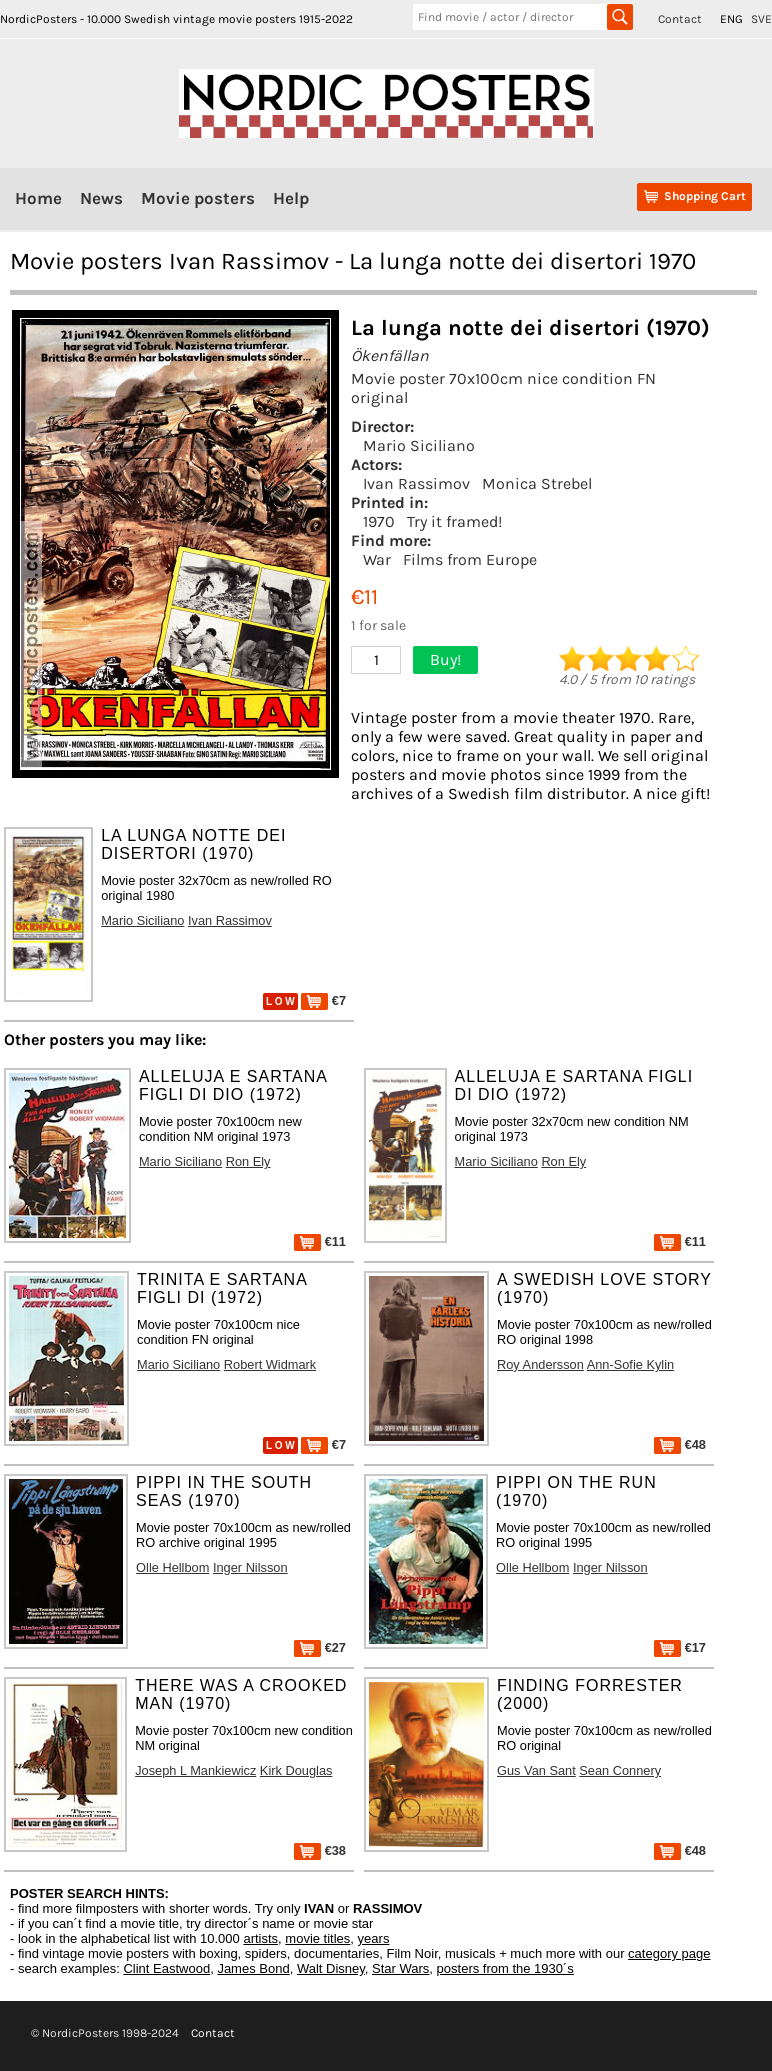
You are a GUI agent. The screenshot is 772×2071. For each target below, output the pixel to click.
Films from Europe (470, 559)
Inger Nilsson (250, 1567)
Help (291, 198)
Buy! (445, 659)
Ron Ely (248, 1161)
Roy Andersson (540, 1364)
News (101, 198)
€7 (323, 1000)
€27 (320, 1647)
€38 (320, 1850)
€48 (680, 1444)
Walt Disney (331, 1968)
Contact (680, 19)
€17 (680, 1647)
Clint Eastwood (166, 1968)
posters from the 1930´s (505, 1968)
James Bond (253, 1968)
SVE (761, 19)
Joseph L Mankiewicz (195, 1770)
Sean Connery (620, 1770)
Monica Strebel (537, 483)
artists (260, 1938)
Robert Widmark (270, 1364)
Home (38, 198)
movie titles (317, 1938)
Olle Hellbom (172, 1567)
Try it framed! (454, 521)
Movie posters (198, 198)
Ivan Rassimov (416, 483)
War (377, 559)
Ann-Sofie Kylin (631, 1364)
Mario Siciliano (419, 445)
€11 (320, 1241)
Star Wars (400, 1968)
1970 (379, 521)
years (374, 1938)
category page (669, 1953)
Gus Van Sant (536, 1770)
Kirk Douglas (296, 1770)
